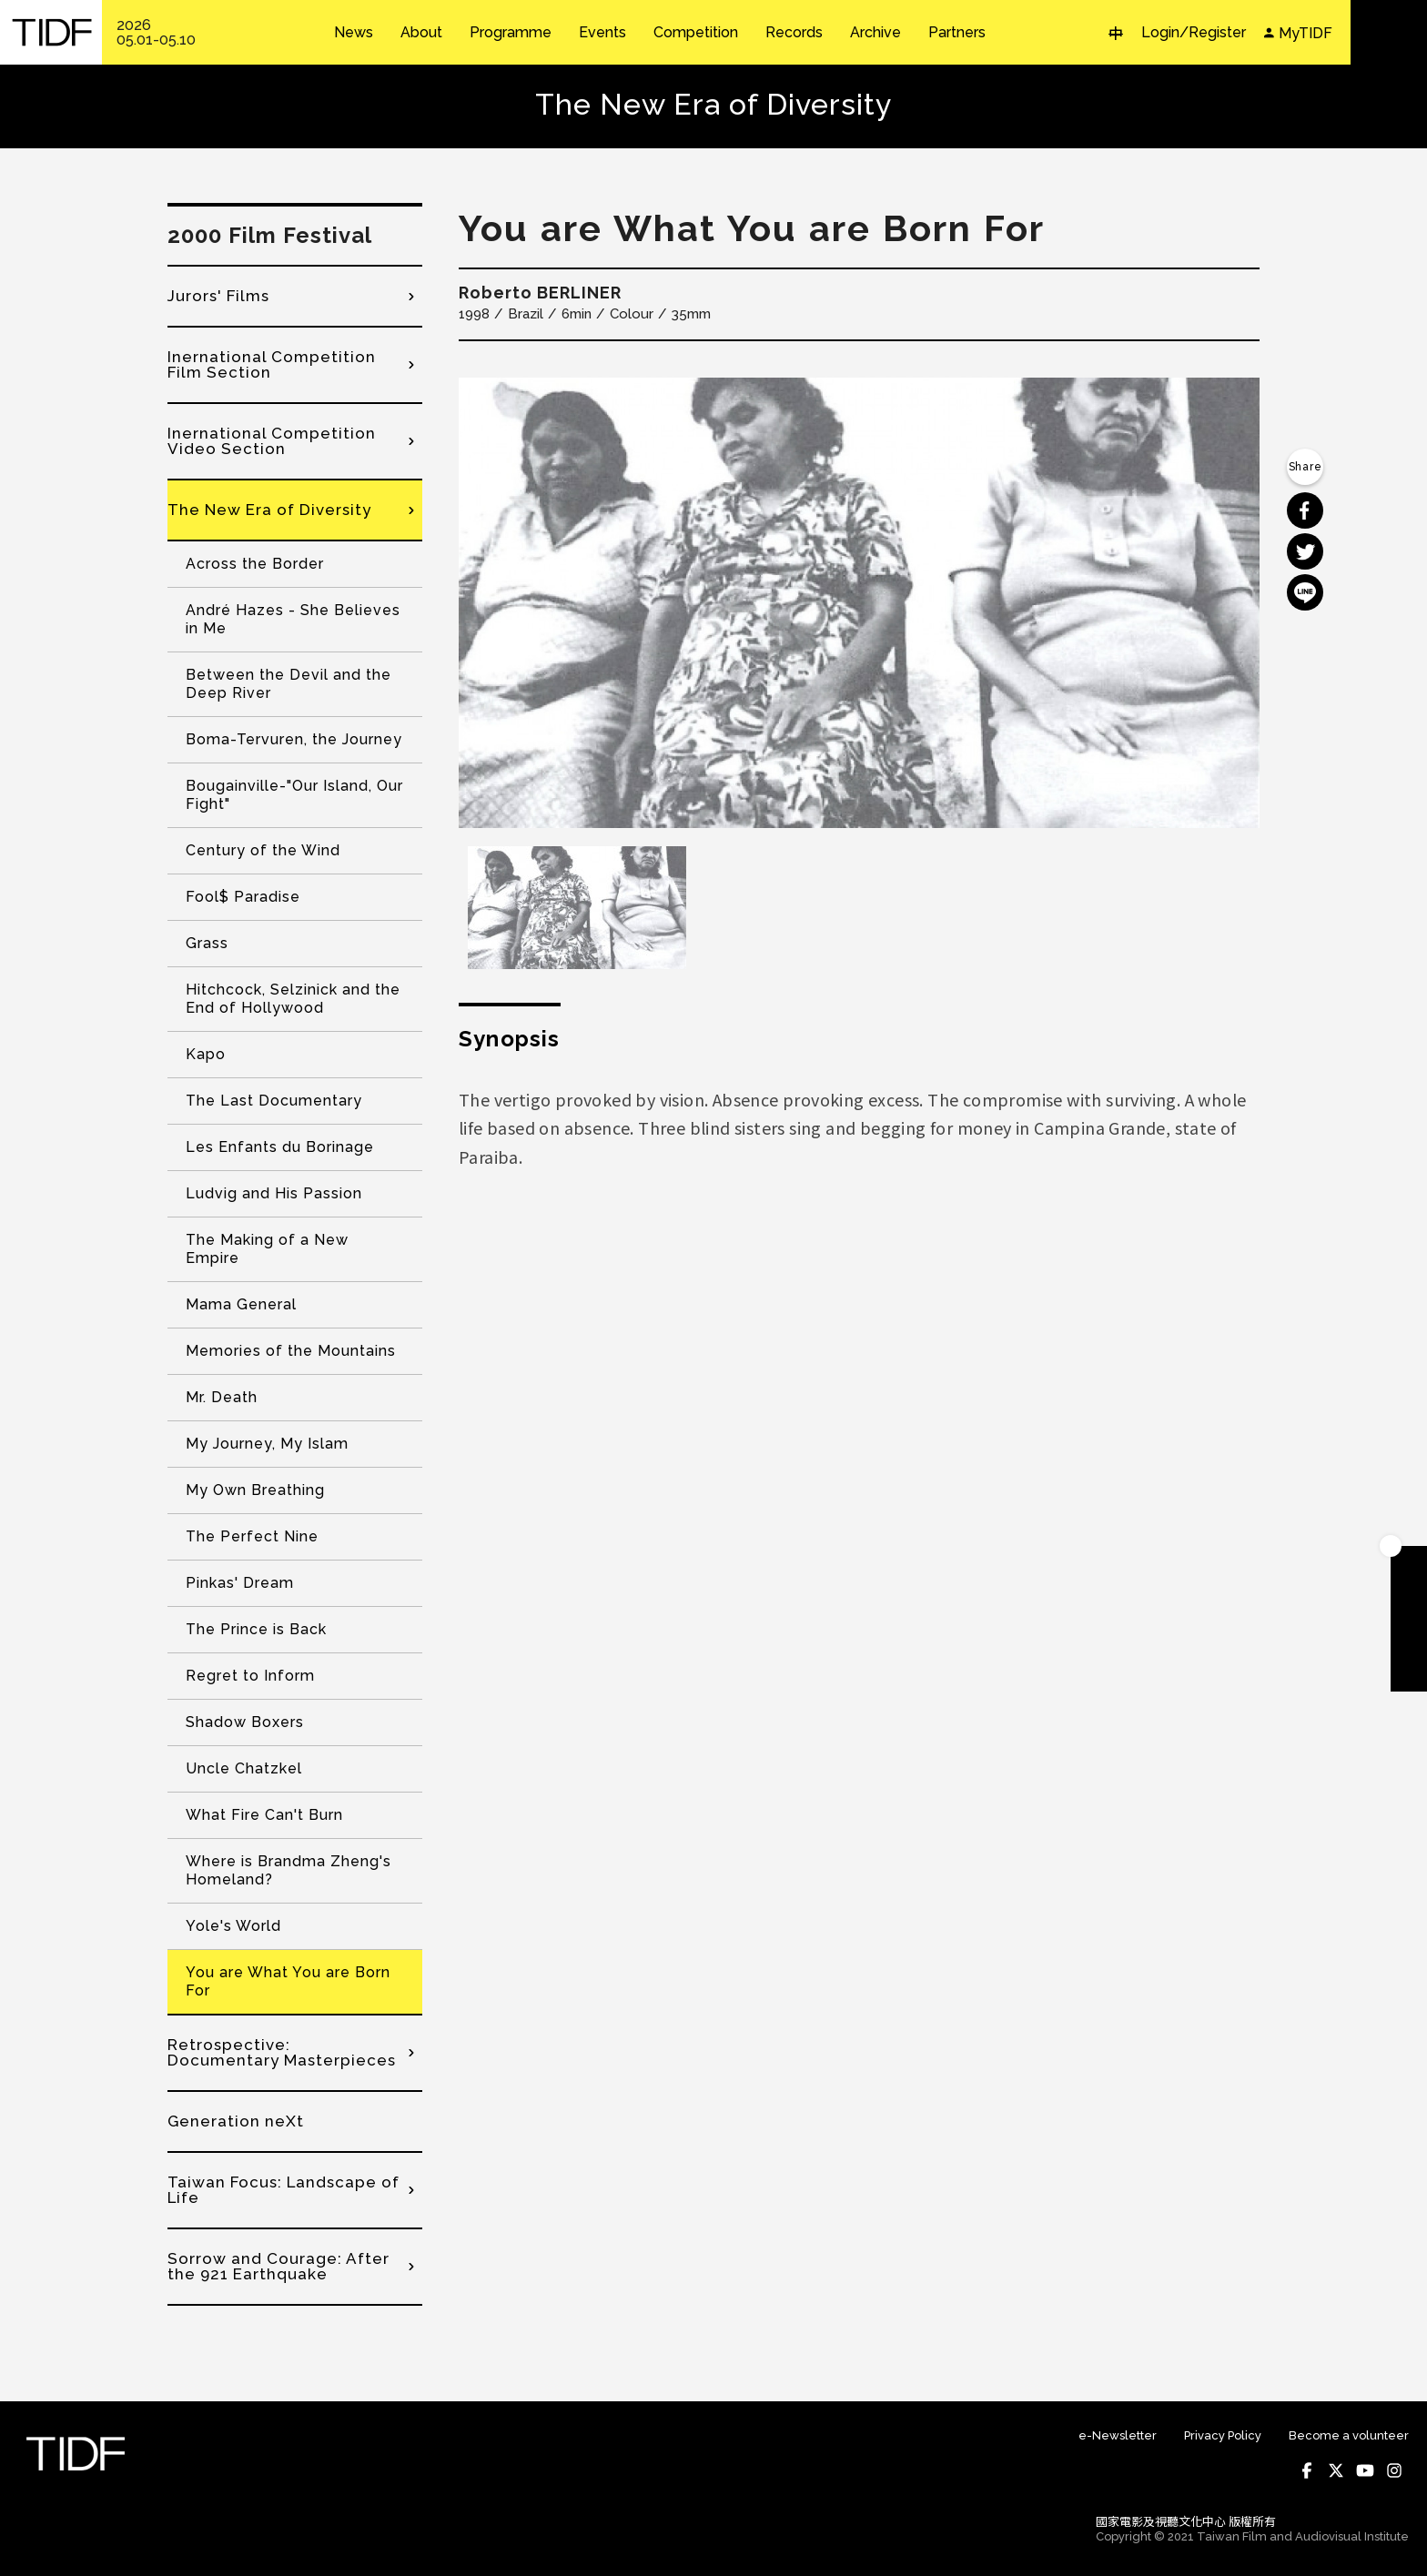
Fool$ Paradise (243, 896)
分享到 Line (1305, 592)
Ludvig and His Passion (274, 1193)
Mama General (241, 1304)
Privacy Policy (1222, 2435)
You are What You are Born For (288, 1981)
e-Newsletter (1117, 2435)
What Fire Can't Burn (264, 1814)
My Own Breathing (255, 1490)
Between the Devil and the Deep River (288, 684)
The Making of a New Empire (267, 1249)
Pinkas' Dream (240, 1582)
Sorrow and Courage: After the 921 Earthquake (278, 2266)
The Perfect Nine (252, 1536)
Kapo (206, 1054)
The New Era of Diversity (269, 509)
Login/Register (1193, 32)
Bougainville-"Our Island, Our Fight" (294, 795)
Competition (695, 32)
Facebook (1306, 2470)
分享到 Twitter (1305, 551)
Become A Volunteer (1409, 1637)
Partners (957, 32)
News (353, 32)
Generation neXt (235, 2121)
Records (794, 32)
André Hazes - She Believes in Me (293, 619)
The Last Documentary (274, 1100)
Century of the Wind (263, 850)
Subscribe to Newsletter (1409, 1673)
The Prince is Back (256, 1629)
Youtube (1365, 2470)
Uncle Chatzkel (244, 1768)
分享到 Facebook (1305, 510)
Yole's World (233, 1926)
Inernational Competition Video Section (271, 441)
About (421, 32)
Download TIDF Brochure (1409, 1600)
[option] (859, 603)
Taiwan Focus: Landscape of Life (283, 2190)
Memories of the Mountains (291, 1350)
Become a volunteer (1349, 2435)
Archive (875, 32)
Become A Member (1409, 1564)
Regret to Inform (250, 1675)
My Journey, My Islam (267, 1443)
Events (602, 32)
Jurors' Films (218, 296)
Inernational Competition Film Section (271, 364)
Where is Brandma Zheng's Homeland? (288, 1870)
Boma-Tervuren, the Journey (294, 739)
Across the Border (255, 563)
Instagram (1394, 2470)
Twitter (1336, 2470)
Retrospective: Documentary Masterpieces (281, 2052)
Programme (511, 32)
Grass (207, 943)
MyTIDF (1305, 33)
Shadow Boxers (245, 1722)
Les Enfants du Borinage (280, 1147)
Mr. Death (222, 1397)
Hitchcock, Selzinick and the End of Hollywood (293, 998)
